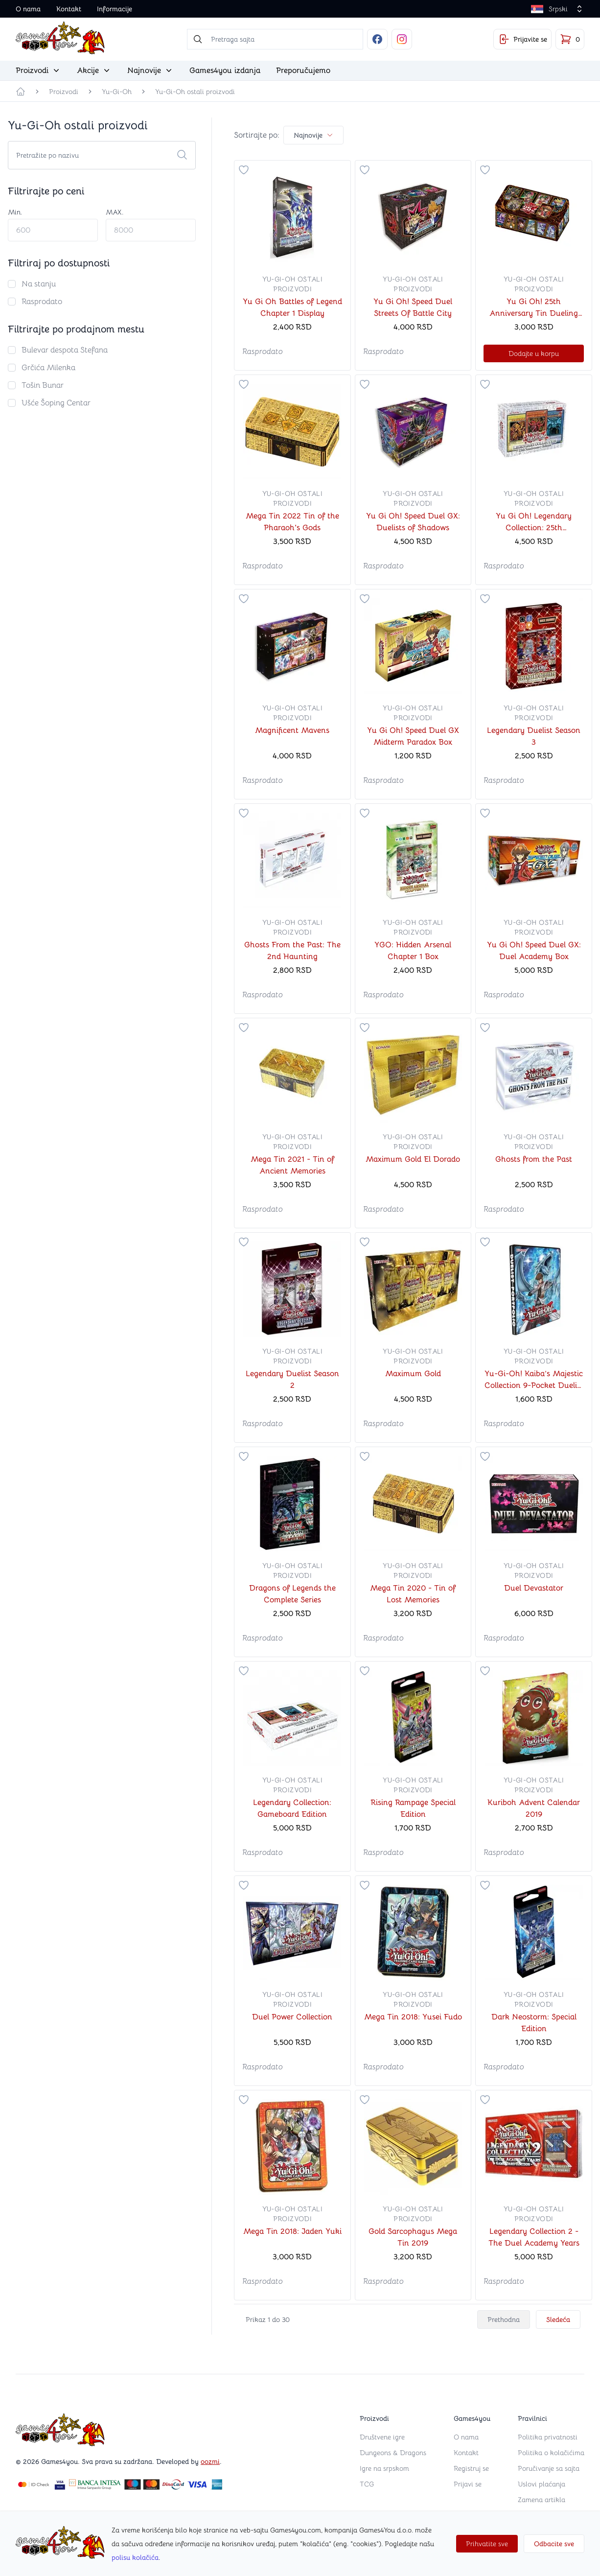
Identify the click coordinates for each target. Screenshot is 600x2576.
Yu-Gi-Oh (117, 91)
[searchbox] (275, 39)
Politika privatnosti (547, 2437)
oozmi (210, 2461)
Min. (15, 212)
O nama (28, 8)
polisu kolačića (135, 2557)
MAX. (114, 212)
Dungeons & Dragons (393, 2452)
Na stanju (39, 284)
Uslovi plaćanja (541, 2484)
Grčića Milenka (48, 368)
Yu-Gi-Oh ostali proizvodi (195, 91)
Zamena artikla (541, 2499)
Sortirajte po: (256, 135)
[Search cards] (102, 155)
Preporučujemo (303, 70)
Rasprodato (42, 301)
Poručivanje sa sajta (548, 2468)
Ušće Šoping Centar (56, 403)
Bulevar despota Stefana (65, 350)
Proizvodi (63, 91)
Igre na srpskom (384, 2468)
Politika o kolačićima (551, 2452)
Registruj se (471, 2468)
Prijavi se (468, 2484)
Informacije (114, 8)
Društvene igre (382, 2437)
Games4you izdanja (224, 70)
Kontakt (68, 8)
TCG (367, 2484)
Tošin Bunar (43, 385)
